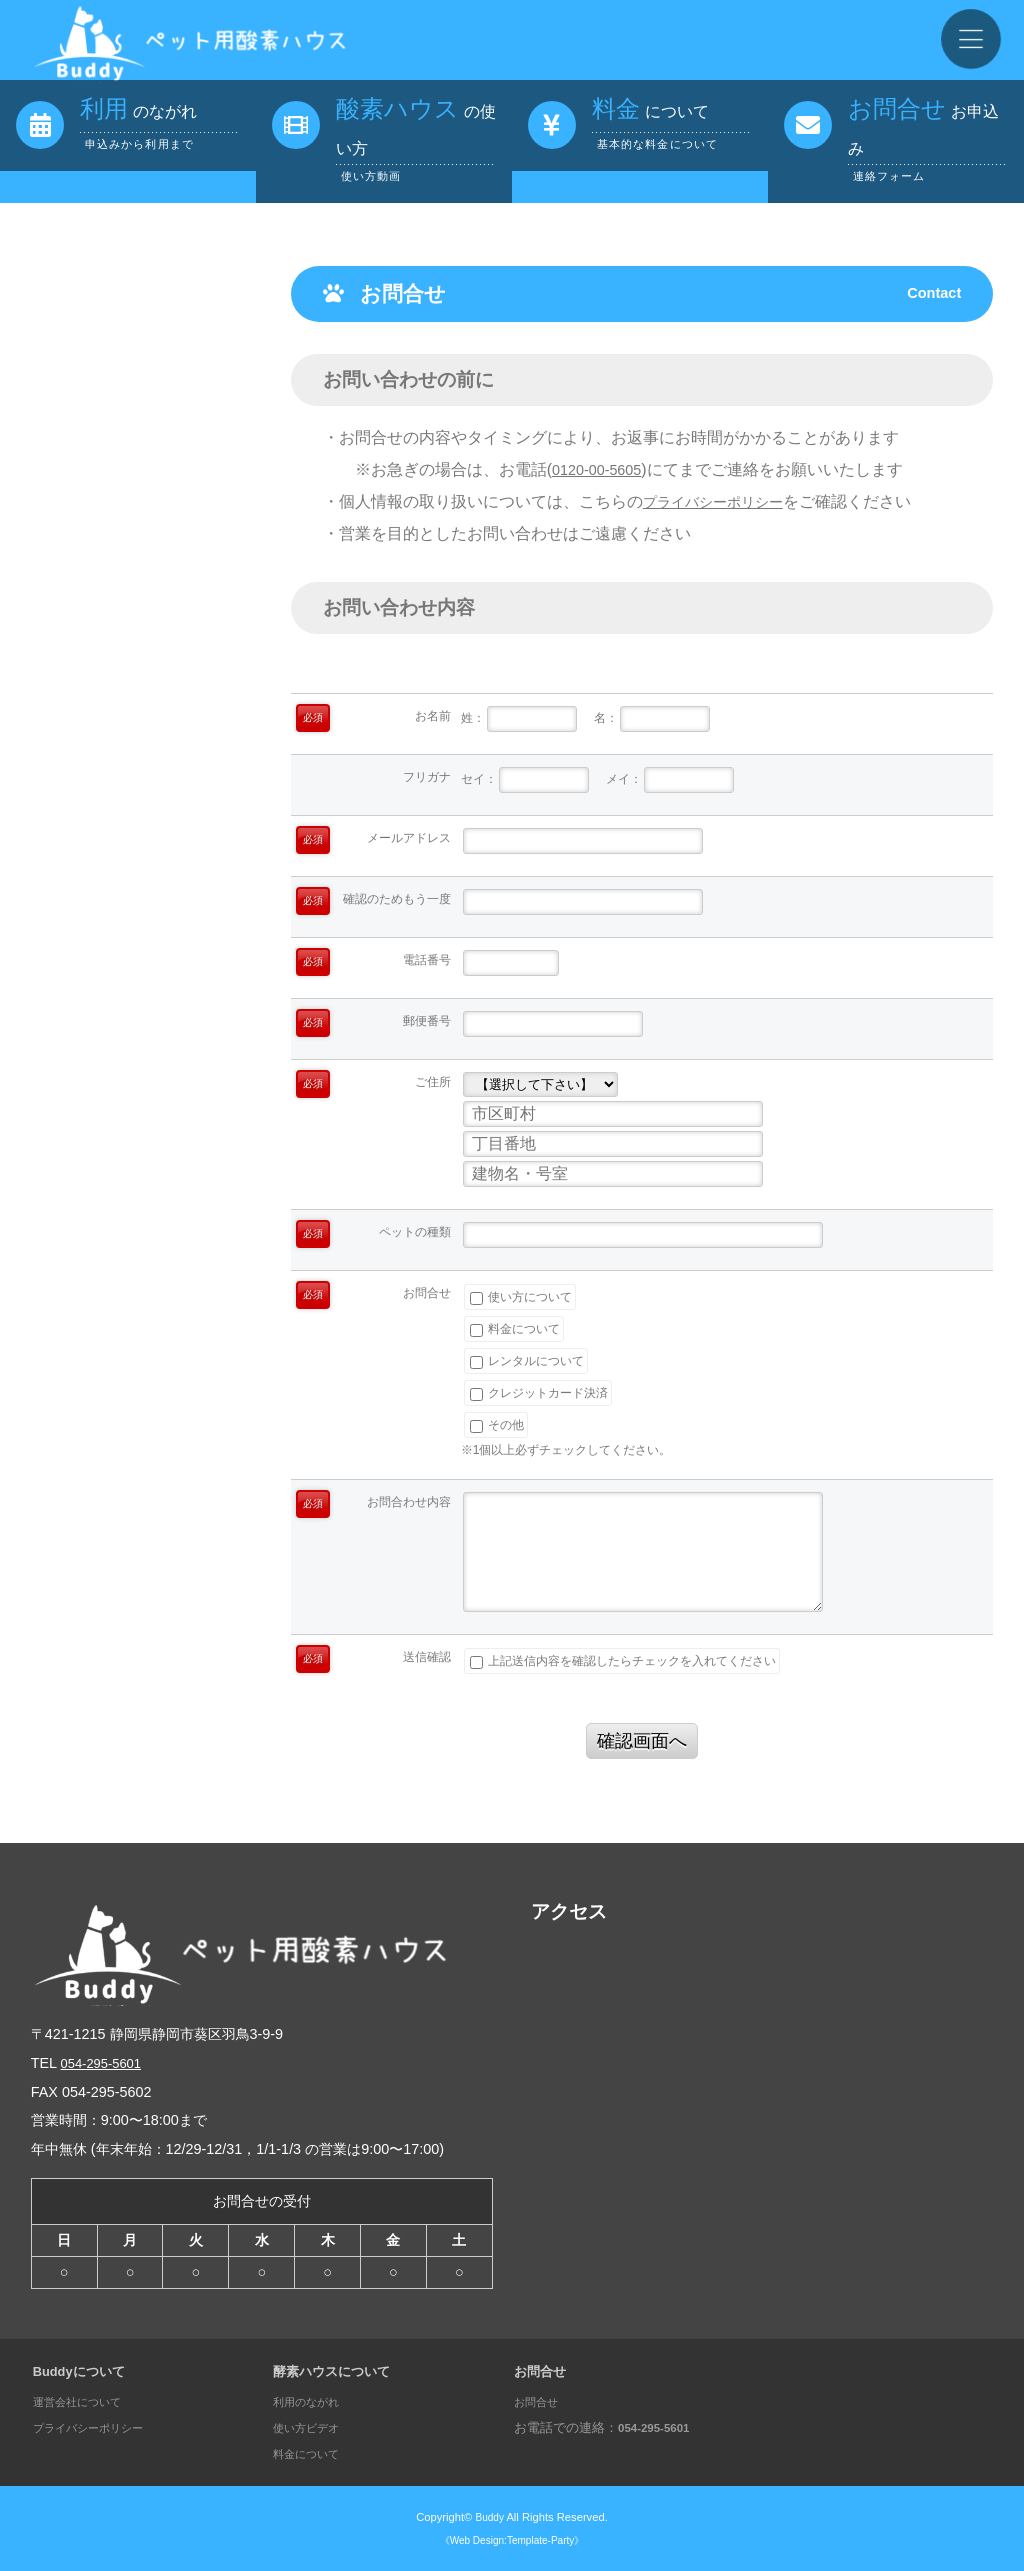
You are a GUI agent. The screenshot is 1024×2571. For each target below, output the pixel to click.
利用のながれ (312, 2401)
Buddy (490, 2517)
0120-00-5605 (602, 469)
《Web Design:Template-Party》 (511, 2540)
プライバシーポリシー (723, 501)
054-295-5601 (106, 2063)
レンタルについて (527, 1361)
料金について (515, 1329)
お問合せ (540, 2401)
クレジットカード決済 (539, 1393)
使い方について (521, 1297)
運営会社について (85, 2401)
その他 (497, 1425)
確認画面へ (642, 1741)
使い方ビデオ (312, 2427)
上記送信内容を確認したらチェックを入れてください (623, 1661)
